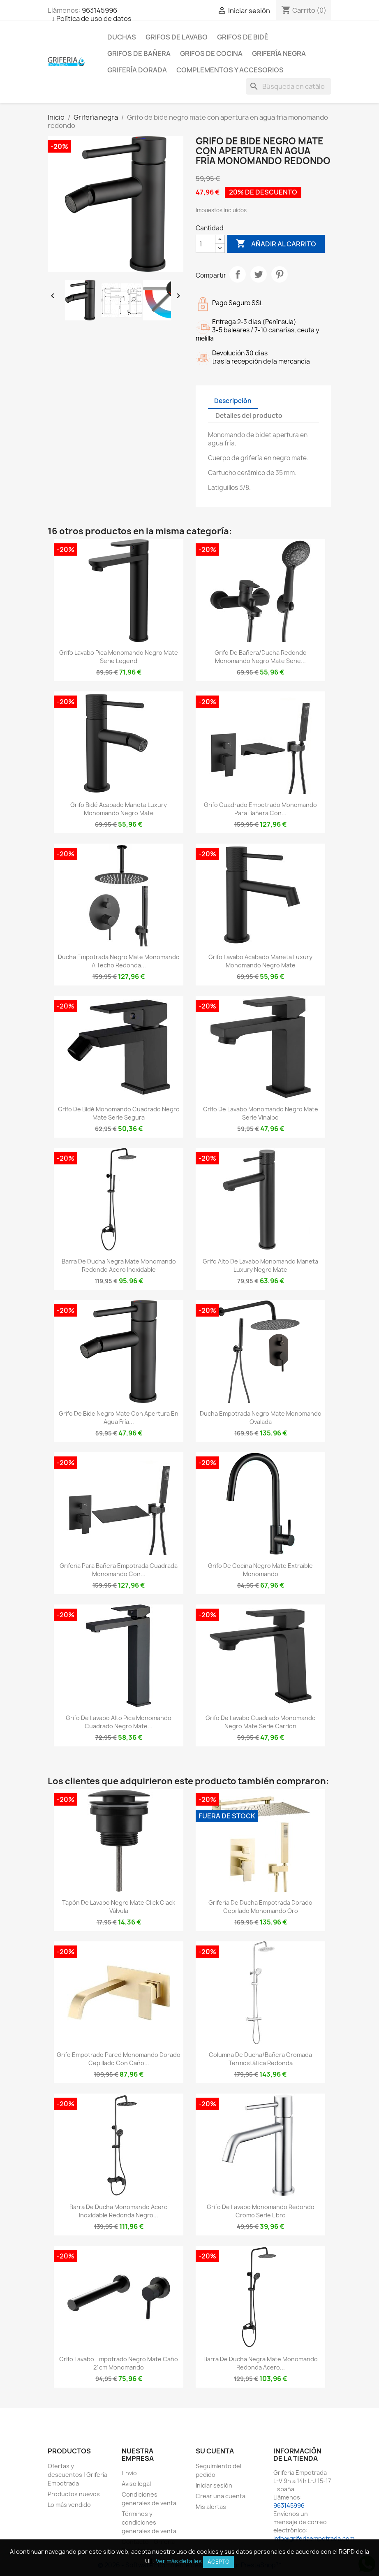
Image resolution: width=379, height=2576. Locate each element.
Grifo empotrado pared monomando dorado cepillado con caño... (118, 2059)
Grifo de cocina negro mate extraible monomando (260, 1570)
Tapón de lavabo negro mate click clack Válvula (118, 1907)
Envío (129, 2473)
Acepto (218, 2561)
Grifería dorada (137, 69)
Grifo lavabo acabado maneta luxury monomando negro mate (260, 961)
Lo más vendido (69, 2505)
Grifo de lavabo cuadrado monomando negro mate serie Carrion (261, 1722)
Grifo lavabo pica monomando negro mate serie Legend (118, 657)
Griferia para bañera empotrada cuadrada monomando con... (119, 1570)
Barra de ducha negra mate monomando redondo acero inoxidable (119, 1265)
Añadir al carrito (276, 244)
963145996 (99, 10)
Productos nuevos (74, 2494)
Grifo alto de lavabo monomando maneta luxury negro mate (260, 1265)
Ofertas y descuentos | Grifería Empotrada (77, 2474)
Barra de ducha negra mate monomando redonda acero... (260, 2363)
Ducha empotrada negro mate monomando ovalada (260, 1418)
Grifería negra (279, 53)
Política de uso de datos (94, 18)
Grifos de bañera (139, 53)
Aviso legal (136, 2484)
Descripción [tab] (233, 400)
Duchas (121, 37)
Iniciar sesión (214, 2485)
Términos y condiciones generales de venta (149, 2522)
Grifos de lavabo (177, 37)
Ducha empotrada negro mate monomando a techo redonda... (119, 961)
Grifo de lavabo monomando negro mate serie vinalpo (260, 1113)
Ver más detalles (179, 2561)
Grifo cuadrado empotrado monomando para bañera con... (260, 809)
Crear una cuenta (220, 2496)
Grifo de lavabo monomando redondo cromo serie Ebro (260, 2211)
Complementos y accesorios (230, 69)
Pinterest (279, 274)
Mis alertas (211, 2507)
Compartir (237, 274)
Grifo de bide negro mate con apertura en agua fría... (118, 1418)
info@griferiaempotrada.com (313, 2538)
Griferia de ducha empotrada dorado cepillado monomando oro (260, 1907)
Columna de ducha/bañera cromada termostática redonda (260, 2059)
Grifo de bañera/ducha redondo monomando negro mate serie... (261, 657)
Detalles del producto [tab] (248, 415)
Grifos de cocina (211, 53)
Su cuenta (215, 2450)
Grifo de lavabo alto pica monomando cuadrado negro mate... (118, 1722)
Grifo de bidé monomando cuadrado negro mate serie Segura (119, 1113)
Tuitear (258, 274)
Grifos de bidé (242, 37)
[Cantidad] (205, 244)
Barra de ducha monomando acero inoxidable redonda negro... (118, 2211)
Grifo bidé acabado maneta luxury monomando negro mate (118, 809)
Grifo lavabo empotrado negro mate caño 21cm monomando (118, 2363)
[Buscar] (288, 86)
